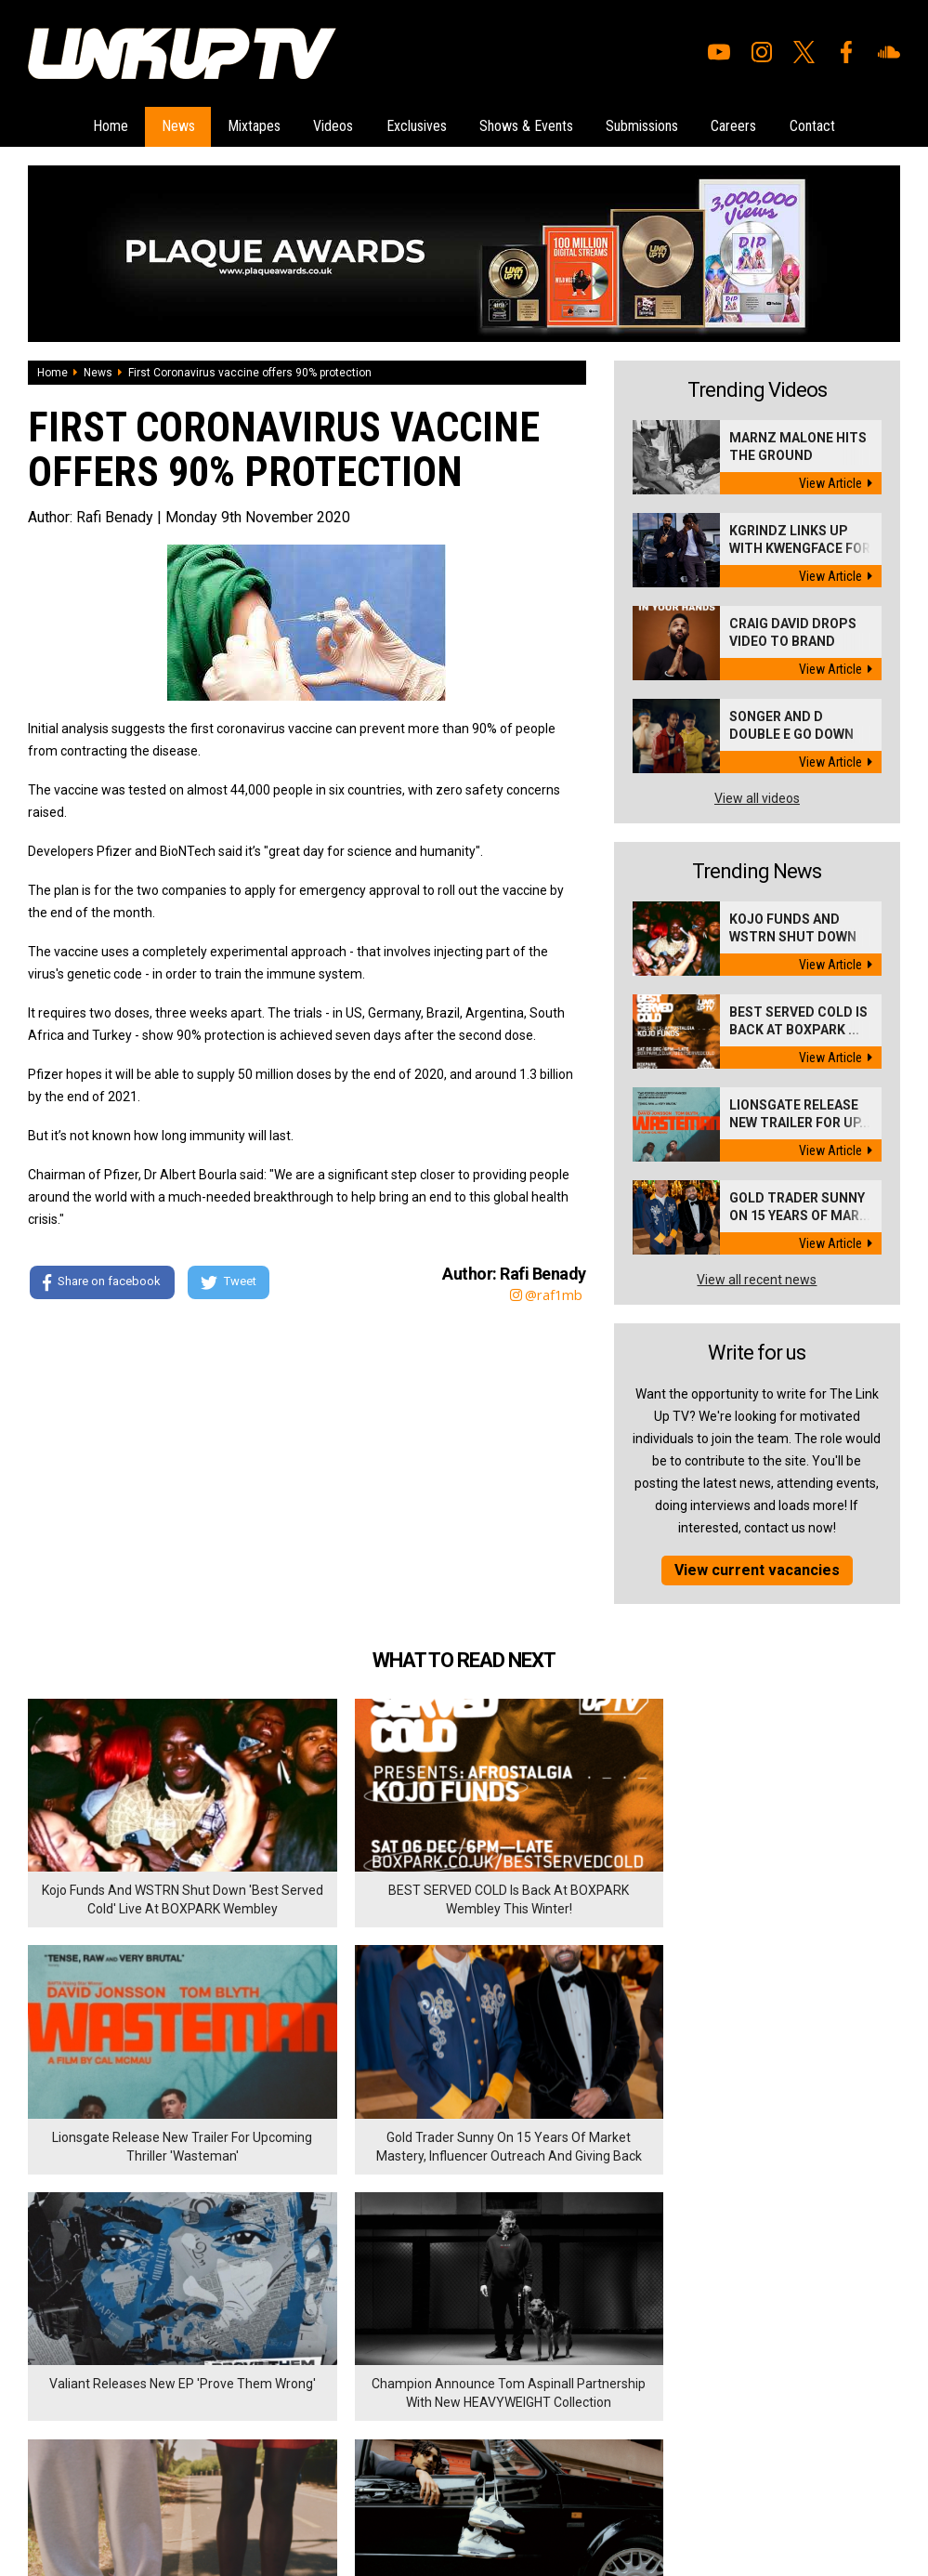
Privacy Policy (232, 2363)
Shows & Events (531, 125)
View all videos (757, 795)
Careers (747, 125)
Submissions (651, 125)
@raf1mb (546, 1291)
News (165, 125)
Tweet (231, 1280)
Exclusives (416, 125)
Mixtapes (245, 125)
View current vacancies (757, 1567)
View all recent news (757, 1276)
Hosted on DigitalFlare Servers (97, 2476)
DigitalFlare (240, 2459)
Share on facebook (102, 1280)
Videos (329, 125)
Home (93, 125)
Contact (830, 125)
